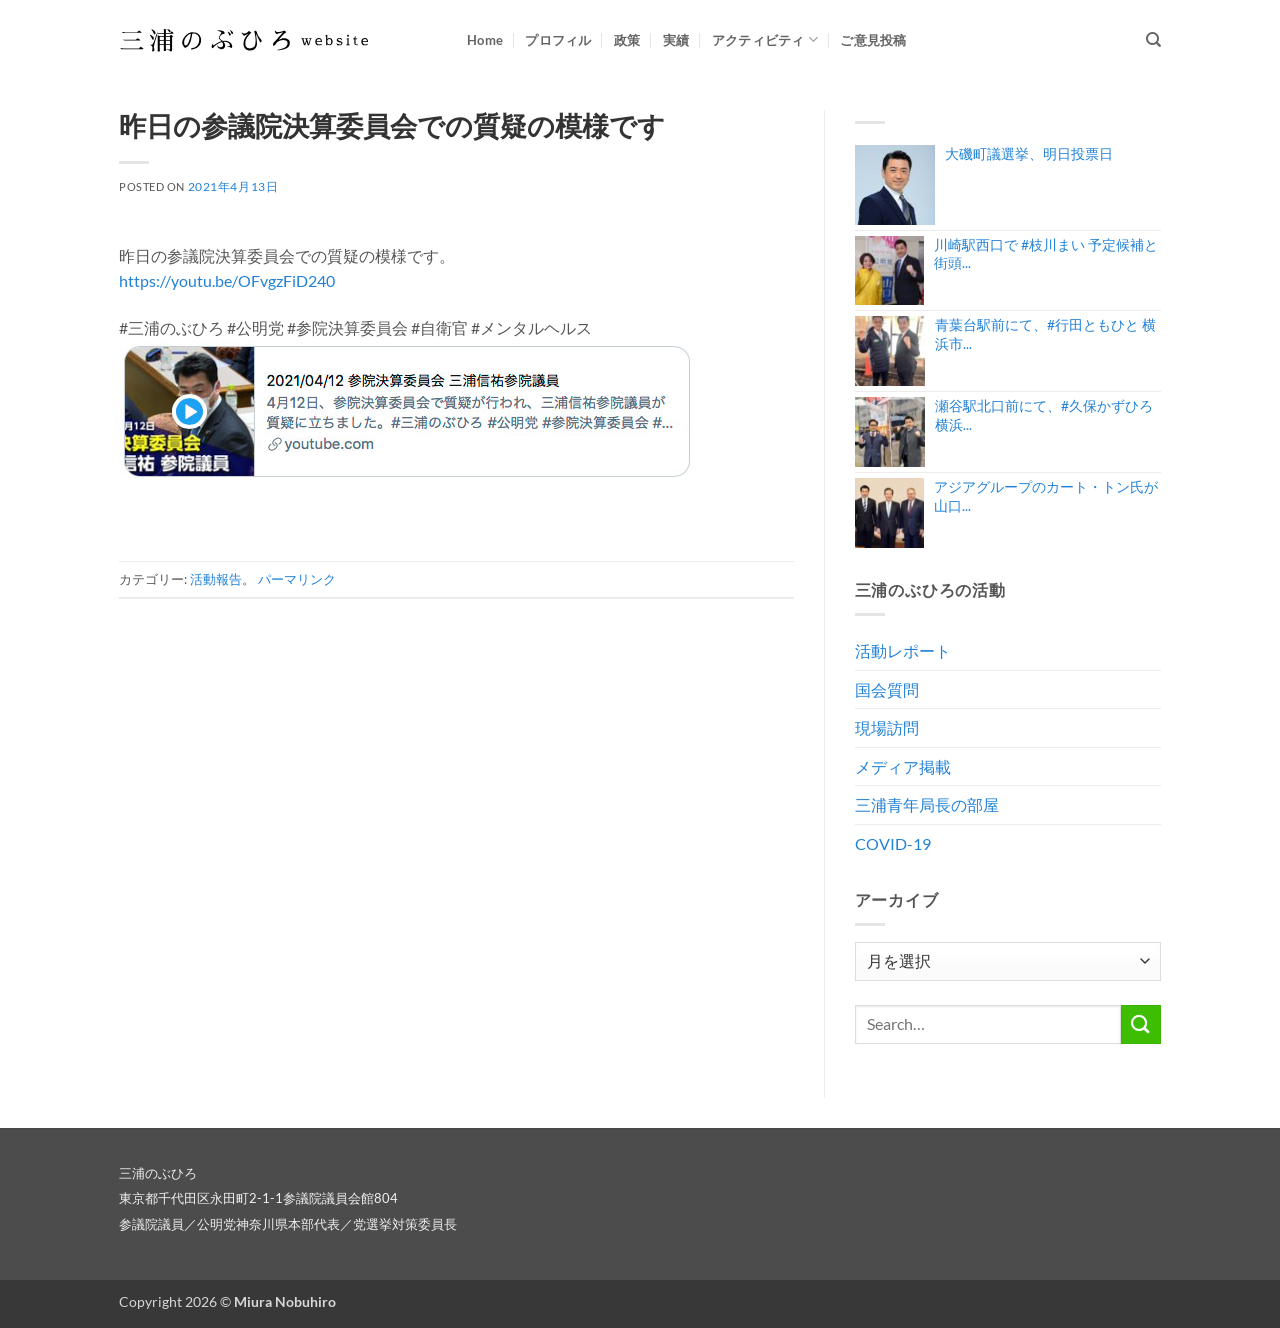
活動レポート (903, 650)
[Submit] (1141, 1024)
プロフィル (558, 40)
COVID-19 (893, 843)
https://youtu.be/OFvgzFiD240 (227, 280)
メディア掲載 (903, 766)
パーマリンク (297, 579)
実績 (676, 40)
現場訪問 (887, 727)
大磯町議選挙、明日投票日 (1029, 153)
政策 (627, 40)
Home (485, 40)
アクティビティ (765, 39)
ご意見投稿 (873, 40)
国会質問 (887, 689)
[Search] (1153, 40)
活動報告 (216, 579)
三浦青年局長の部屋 (927, 804)
